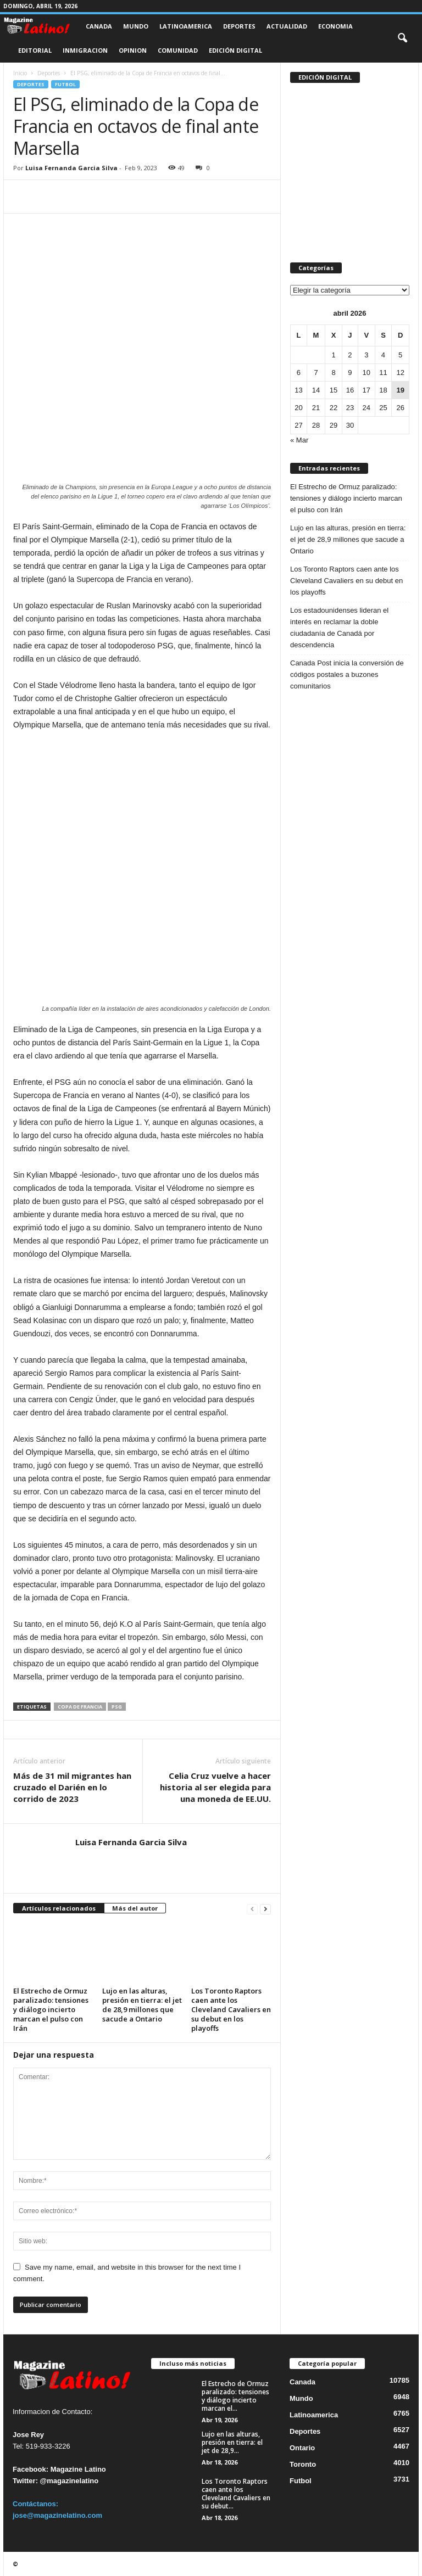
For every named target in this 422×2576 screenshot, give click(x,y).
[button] (402, 38)
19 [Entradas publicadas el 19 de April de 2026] (400, 390)
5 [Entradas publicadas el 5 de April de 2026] (400, 355)
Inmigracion (85, 50)
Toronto (303, 2464)
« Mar (299, 440)
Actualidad (286, 26)
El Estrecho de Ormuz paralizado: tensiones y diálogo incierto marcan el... (235, 2396)
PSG (117, 1706)
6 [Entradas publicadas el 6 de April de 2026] (299, 372)
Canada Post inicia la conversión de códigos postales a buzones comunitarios (347, 674)
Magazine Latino (78, 2469)
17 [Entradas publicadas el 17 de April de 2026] (366, 390)
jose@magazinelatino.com (57, 2515)
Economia (335, 26)
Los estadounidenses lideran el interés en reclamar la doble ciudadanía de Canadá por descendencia (339, 627)
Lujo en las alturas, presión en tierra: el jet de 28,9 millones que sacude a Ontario (142, 2005)
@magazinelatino (69, 2481)
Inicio (20, 73)
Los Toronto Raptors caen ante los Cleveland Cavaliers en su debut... (236, 2494)
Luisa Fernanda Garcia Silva (71, 168)
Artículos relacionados (59, 1908)
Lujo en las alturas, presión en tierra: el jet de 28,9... (232, 2442)
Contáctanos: (35, 2504)
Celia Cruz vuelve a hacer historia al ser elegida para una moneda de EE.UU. (215, 1787)
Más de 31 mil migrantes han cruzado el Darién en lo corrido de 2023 (72, 1787)
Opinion (133, 50)
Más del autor (135, 1908)
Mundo (135, 26)
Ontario (302, 2448)
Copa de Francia (80, 1706)
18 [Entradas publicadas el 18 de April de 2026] (383, 390)
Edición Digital (235, 50)
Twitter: (25, 2481)
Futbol (65, 84)
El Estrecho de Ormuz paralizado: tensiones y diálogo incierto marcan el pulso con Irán (50, 2009)
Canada (99, 26)
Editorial (35, 50)
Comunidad (178, 50)
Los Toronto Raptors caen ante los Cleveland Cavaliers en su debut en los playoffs (231, 2009)
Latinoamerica (185, 26)
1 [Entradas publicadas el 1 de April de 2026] (333, 355)
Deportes (239, 26)
